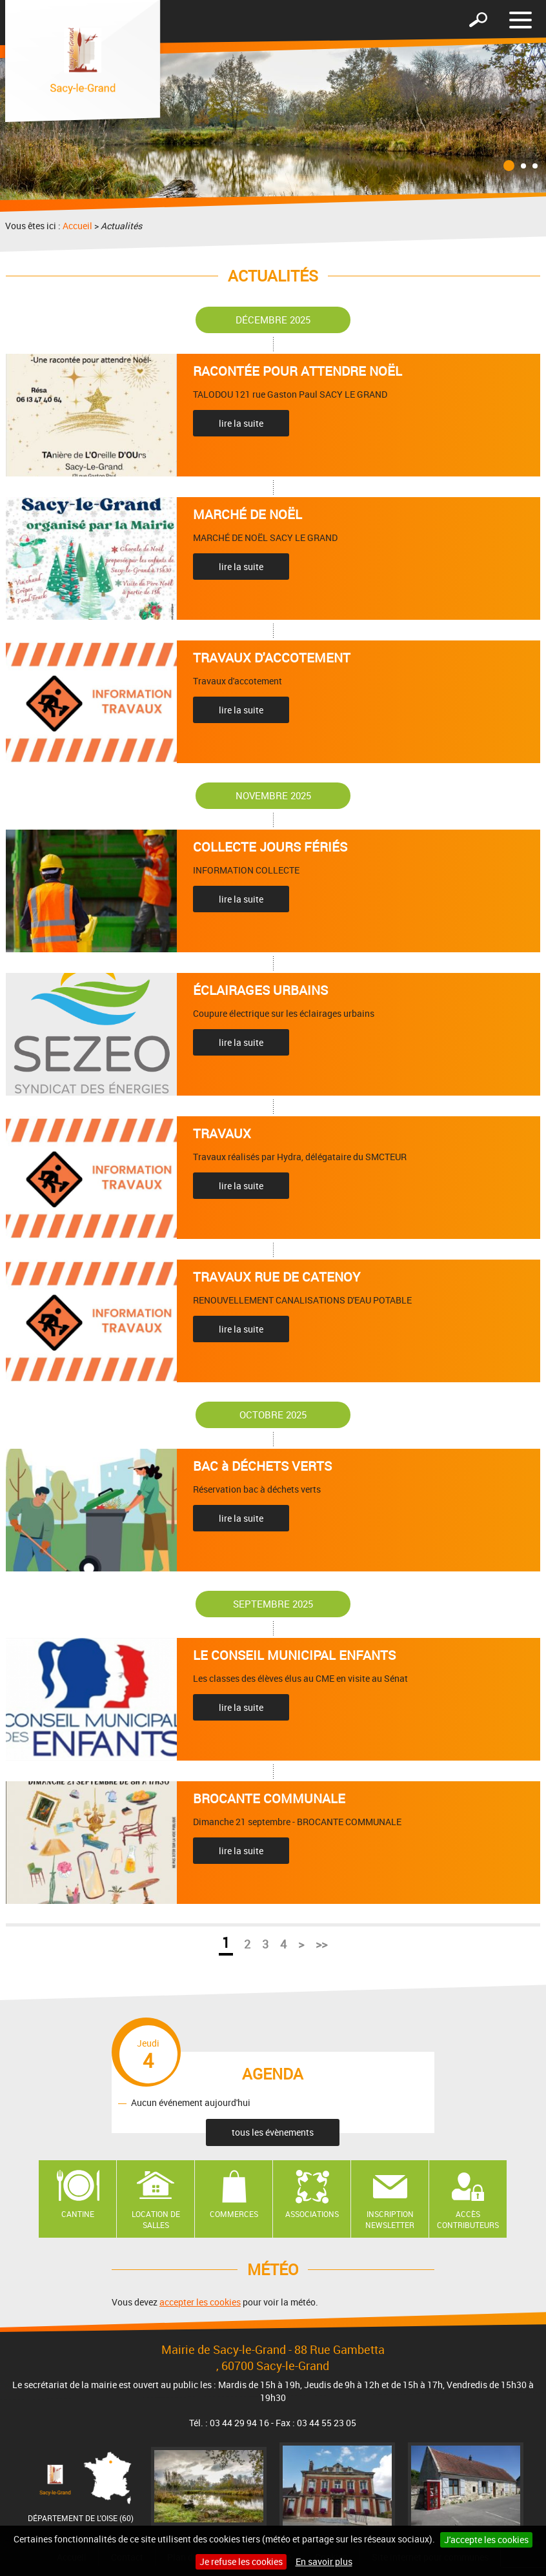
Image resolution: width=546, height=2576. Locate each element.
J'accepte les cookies (486, 2539)
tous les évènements (273, 2132)
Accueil (77, 226)
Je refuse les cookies (241, 2561)
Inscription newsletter (389, 2219)
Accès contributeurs (468, 2219)
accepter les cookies (200, 2302)
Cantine (77, 2214)
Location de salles (156, 2219)
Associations (312, 2214)
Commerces (234, 2214)
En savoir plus (324, 2561)
